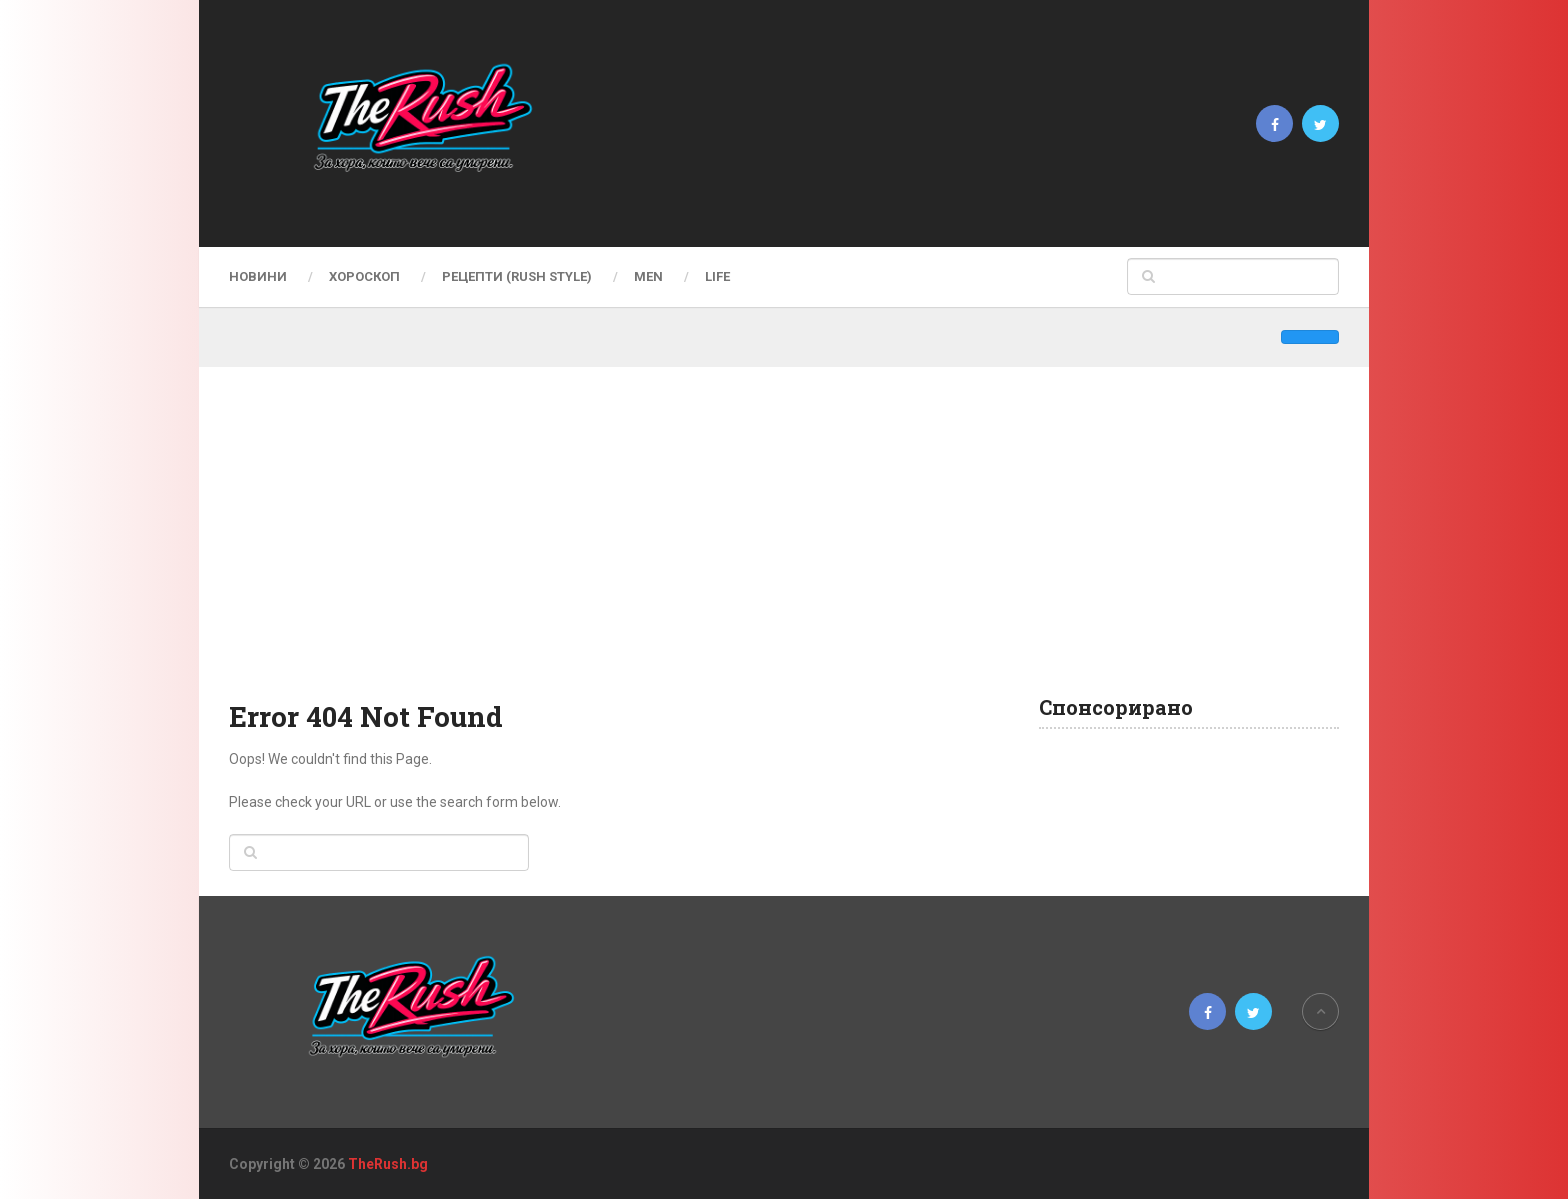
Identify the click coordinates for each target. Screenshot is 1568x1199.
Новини (258, 276)
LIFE (717, 276)
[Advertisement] (784, 547)
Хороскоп (364, 276)
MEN (648, 276)
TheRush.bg (388, 1164)
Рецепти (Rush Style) (517, 276)
